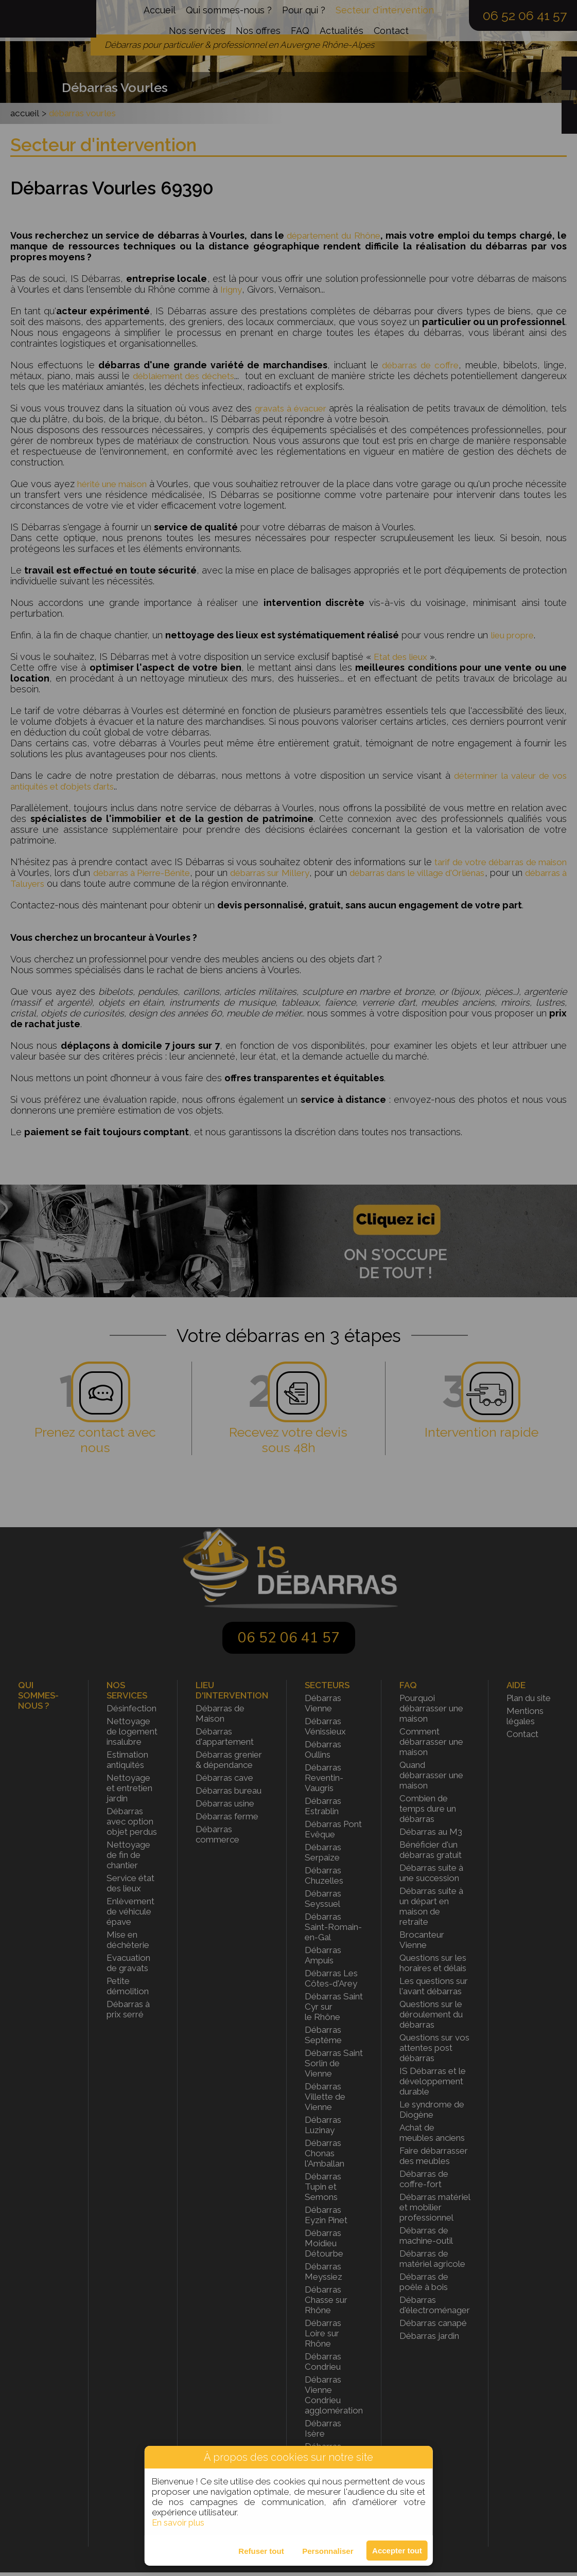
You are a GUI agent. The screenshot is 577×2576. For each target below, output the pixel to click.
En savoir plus (179, 2522)
